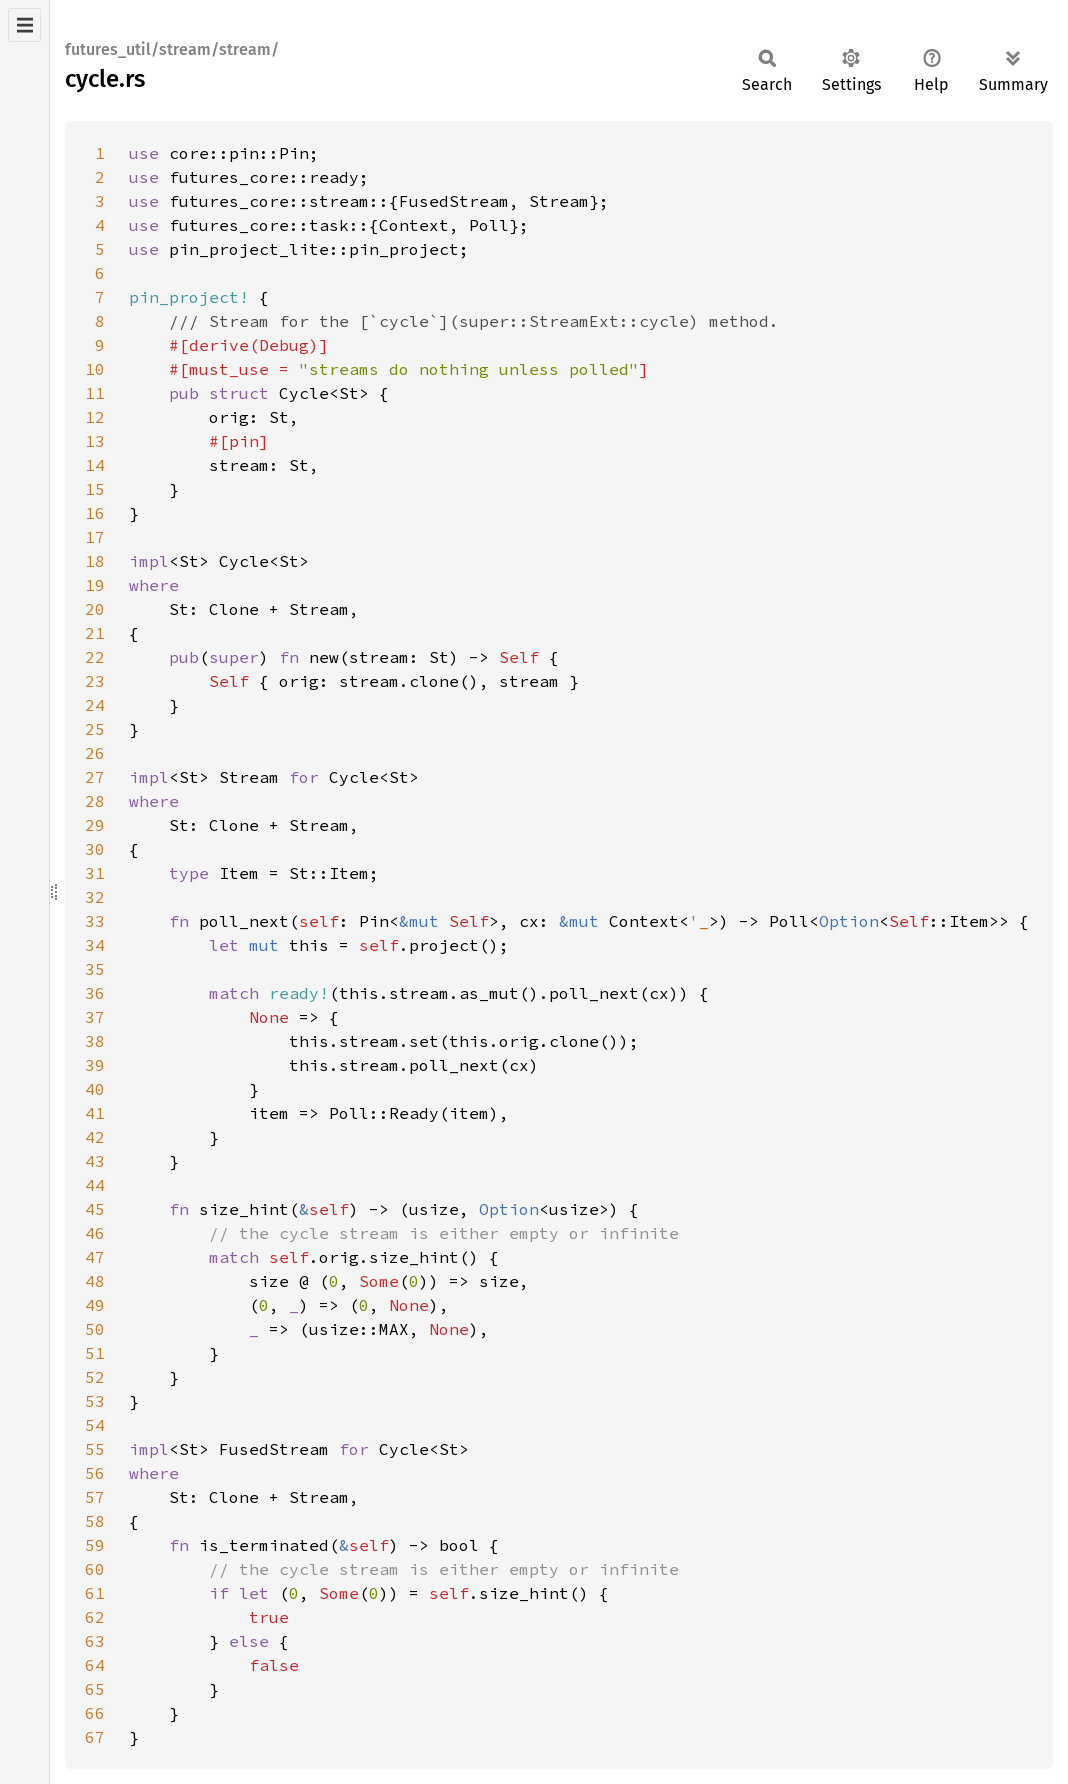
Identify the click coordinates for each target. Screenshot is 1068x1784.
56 (95, 1473)
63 (95, 1641)
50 (95, 1329)
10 (95, 369)
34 (95, 945)
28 (95, 801)
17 (95, 537)
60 (95, 1569)
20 (95, 609)
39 (95, 1065)
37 (95, 1017)
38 (95, 1041)
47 (95, 1257)
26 (95, 753)
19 (95, 585)
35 (95, 969)
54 (95, 1425)
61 (95, 1593)
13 (95, 441)
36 (95, 993)
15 (95, 489)
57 (95, 1497)
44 (95, 1185)
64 (95, 1665)
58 (95, 1521)
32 (95, 897)
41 (95, 1113)
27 (95, 777)
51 (95, 1353)
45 (95, 1209)
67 (95, 1737)
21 (95, 633)
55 (95, 1449)
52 (95, 1377)
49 (95, 1305)
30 (95, 849)
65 (95, 1689)
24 (95, 705)
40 (95, 1089)
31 (95, 873)
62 (95, 1617)
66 (95, 1713)
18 (95, 561)
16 (95, 513)
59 (95, 1545)
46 (95, 1233)
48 (95, 1281)
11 (95, 393)
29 (95, 825)
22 (95, 657)
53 (95, 1401)
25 (95, 729)
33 (95, 921)
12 (95, 417)
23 (95, 681)
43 (95, 1161)
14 (95, 465)
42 (95, 1137)
